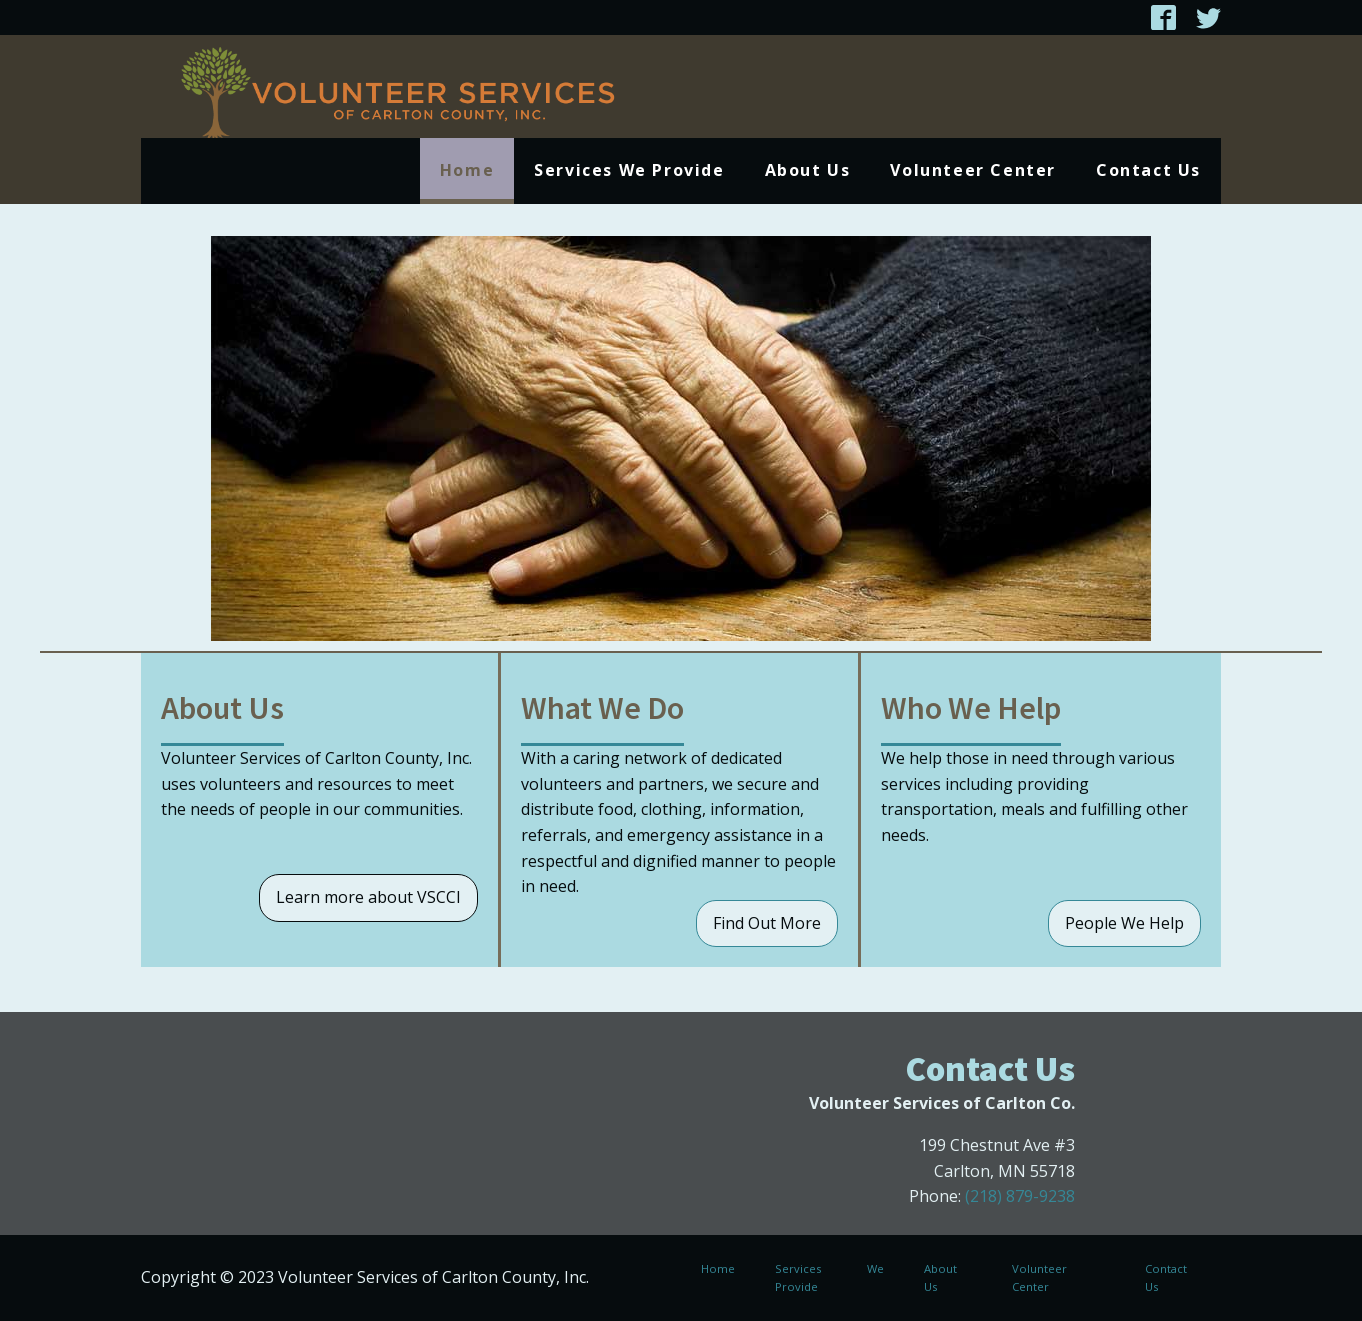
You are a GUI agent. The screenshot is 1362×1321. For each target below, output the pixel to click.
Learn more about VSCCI (368, 897)
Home (467, 170)
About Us (808, 170)
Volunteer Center (973, 170)
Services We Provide (629, 170)
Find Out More (767, 923)
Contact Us (1148, 170)
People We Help (1124, 923)
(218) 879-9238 (1020, 1196)
